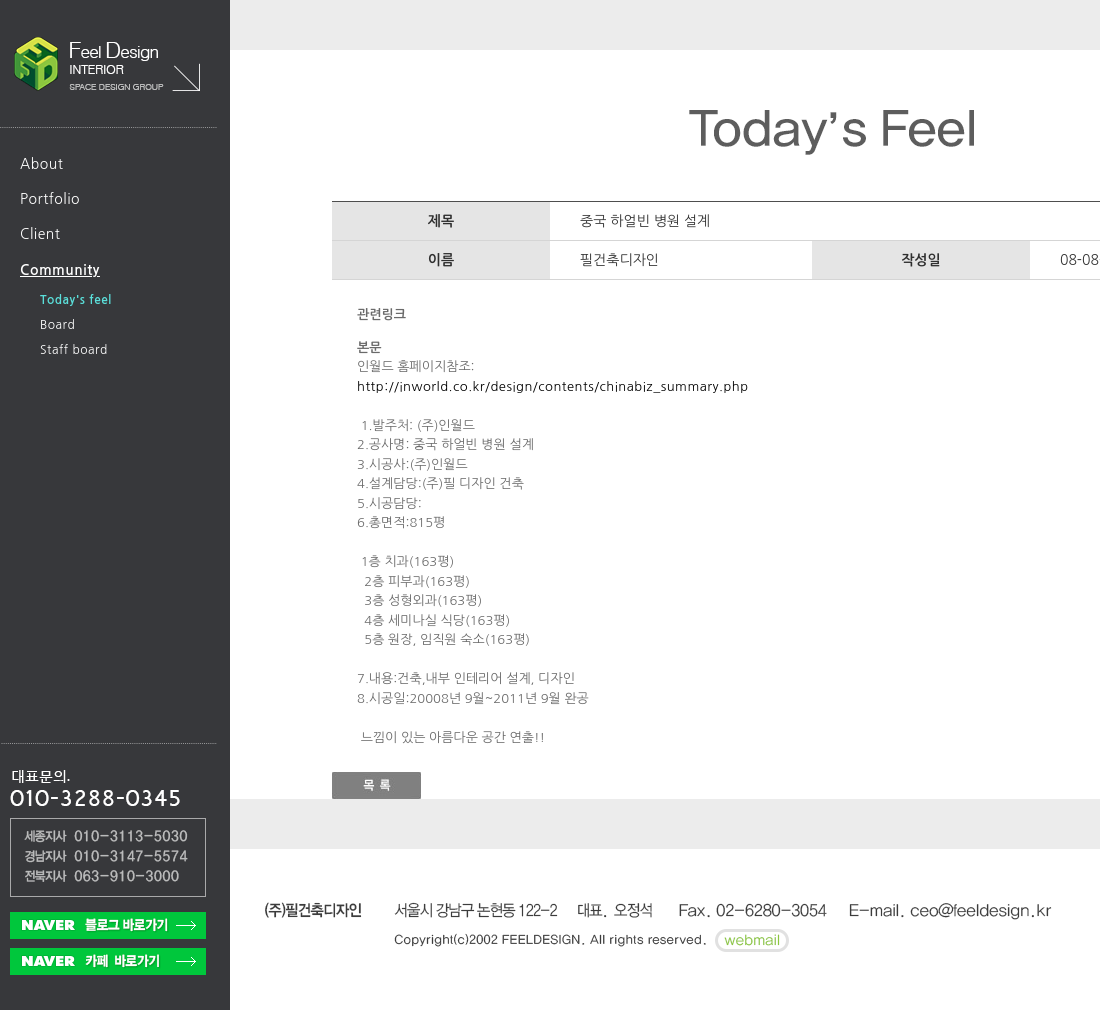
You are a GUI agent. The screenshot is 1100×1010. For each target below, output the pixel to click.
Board (57, 325)
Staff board (74, 350)
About (41, 164)
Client (40, 234)
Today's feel (76, 300)
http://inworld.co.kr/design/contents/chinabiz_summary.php (553, 386)
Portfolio (50, 199)
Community (60, 270)
